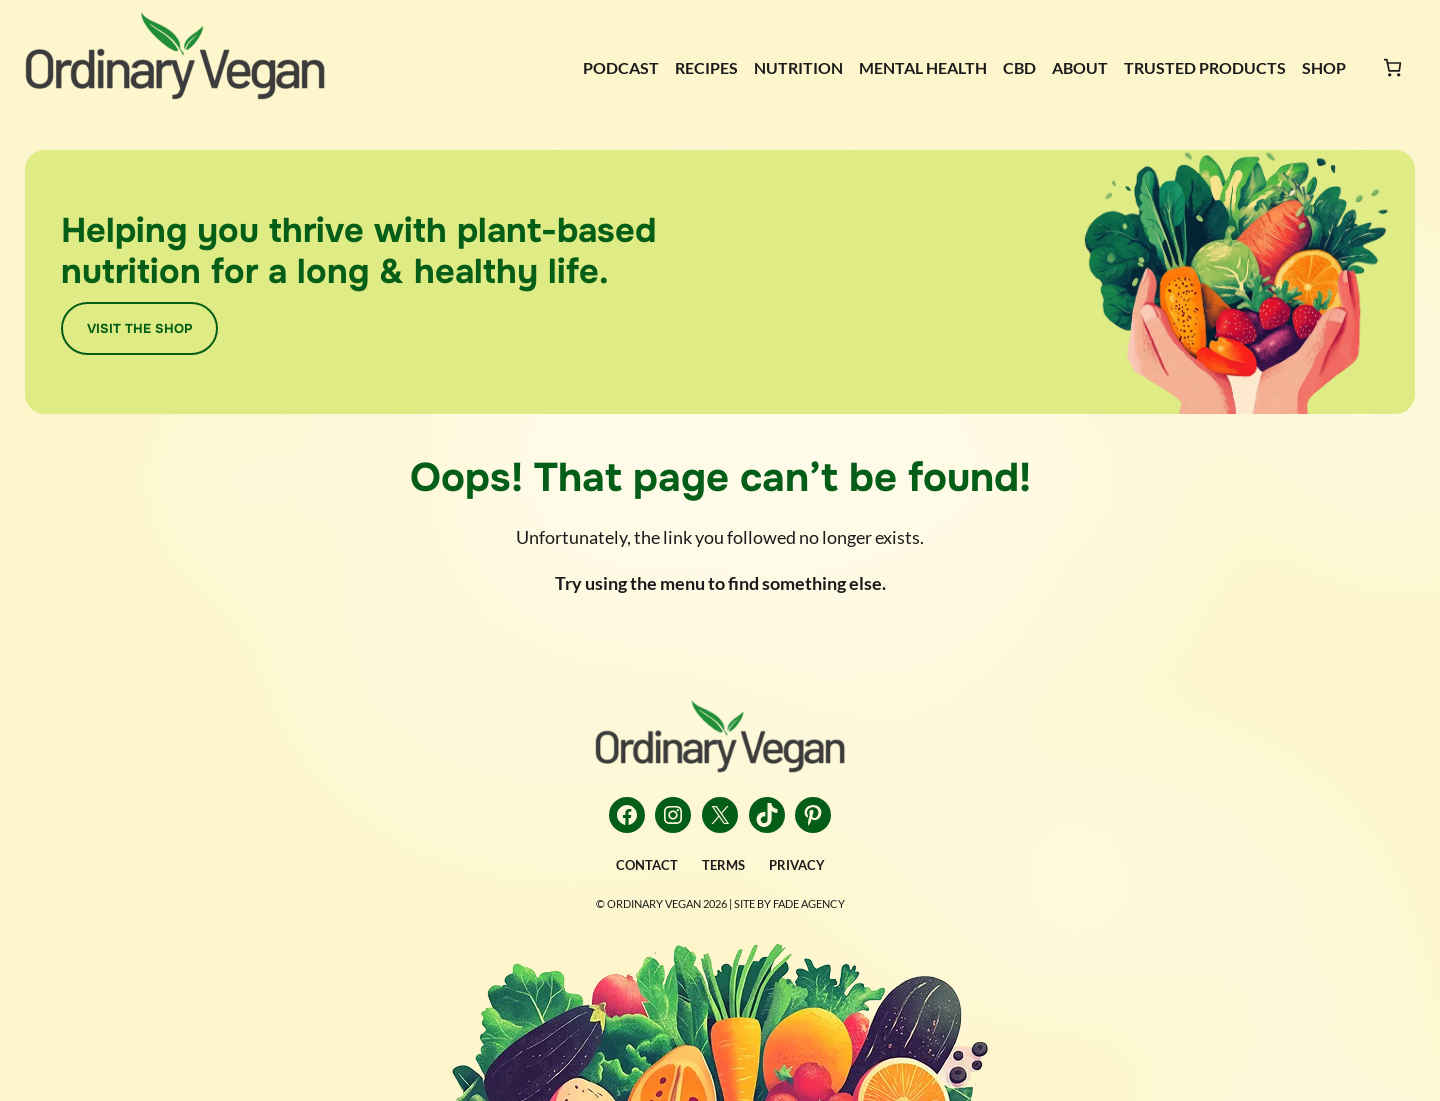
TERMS (723, 865)
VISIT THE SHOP (139, 328)
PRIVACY (797, 865)
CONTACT (647, 865)
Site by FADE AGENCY (789, 903)
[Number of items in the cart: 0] (1392, 67)
